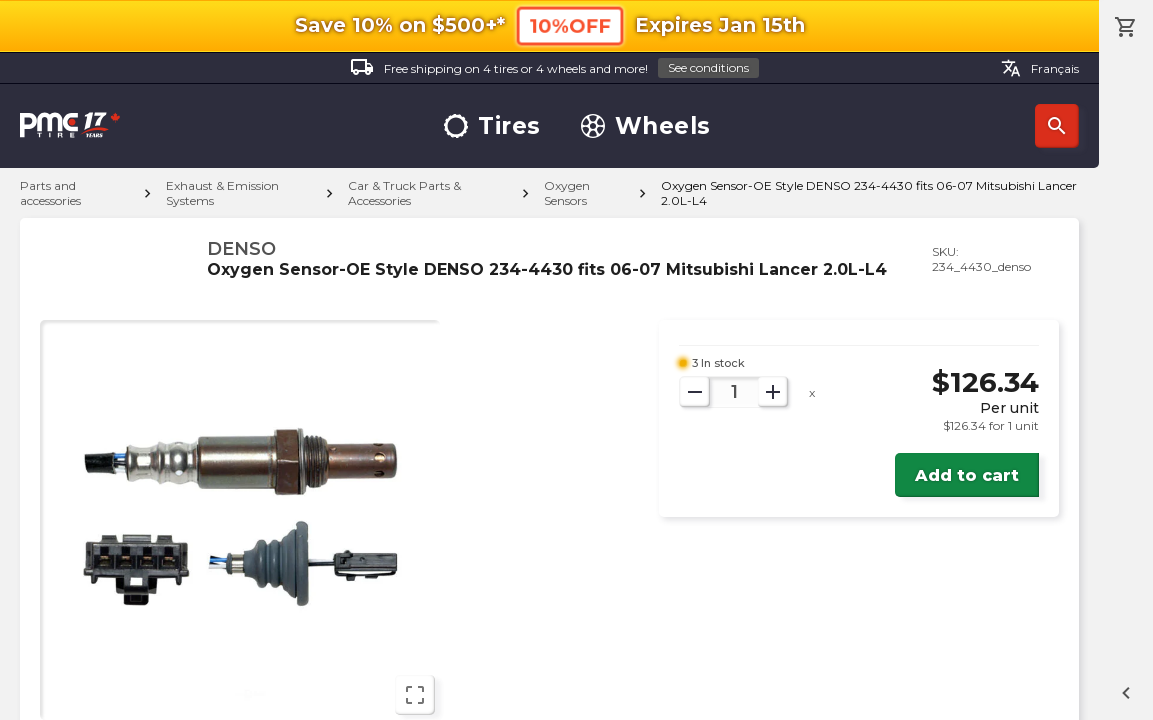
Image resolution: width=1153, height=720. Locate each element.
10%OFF (570, 25)
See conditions (708, 67)
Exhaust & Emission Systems (222, 193)
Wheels (646, 126)
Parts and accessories (50, 193)
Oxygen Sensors (567, 193)
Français (1040, 68)
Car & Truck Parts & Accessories (404, 193)
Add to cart (967, 475)
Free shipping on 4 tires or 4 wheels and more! (554, 68)
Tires (492, 126)
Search (1057, 126)
